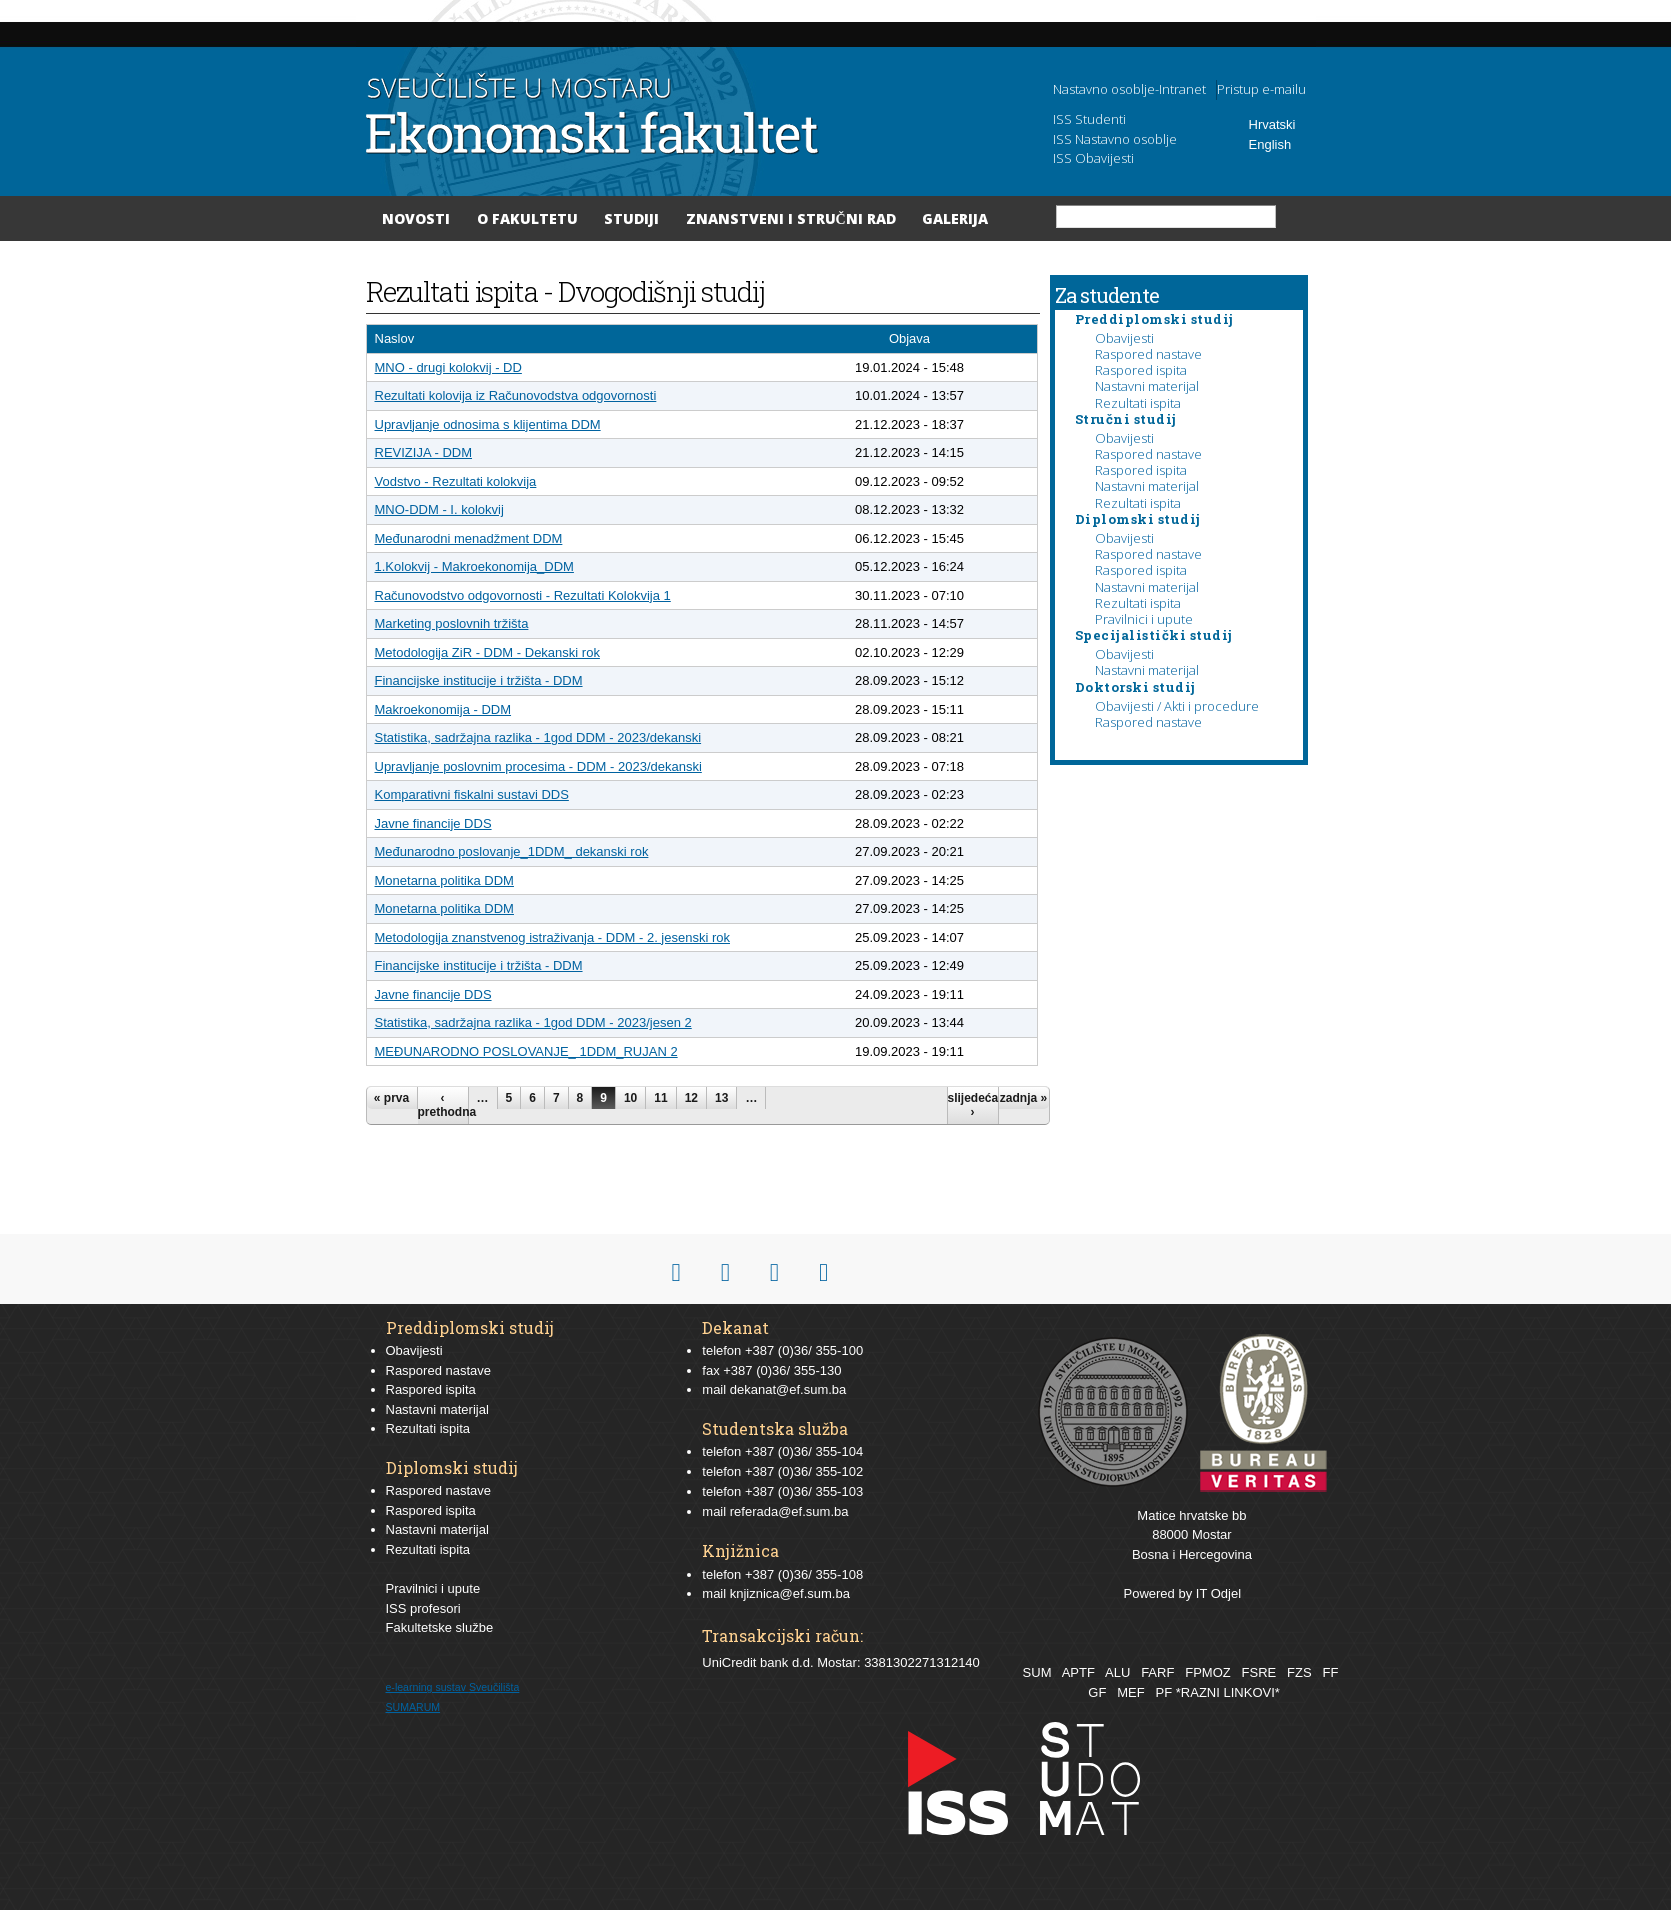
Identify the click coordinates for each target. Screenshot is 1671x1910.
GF (1097, 1692)
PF (1164, 1692)
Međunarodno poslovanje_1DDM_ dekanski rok (512, 851)
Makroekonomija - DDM (443, 709)
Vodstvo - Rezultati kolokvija (456, 481)
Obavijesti (1124, 338)
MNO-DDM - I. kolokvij (439, 509)
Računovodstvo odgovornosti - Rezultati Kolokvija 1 (523, 595)
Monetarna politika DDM (444, 880)
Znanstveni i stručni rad (791, 218)
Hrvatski (1272, 124)
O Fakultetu (527, 218)
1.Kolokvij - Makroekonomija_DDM (474, 566)
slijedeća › (973, 1105)
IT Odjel (1218, 1593)
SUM (1037, 1672)
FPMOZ (1208, 1672)
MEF (1130, 1692)
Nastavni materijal (1147, 386)
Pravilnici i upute (1144, 619)
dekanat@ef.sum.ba (788, 1389)
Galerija (955, 218)
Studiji (631, 218)
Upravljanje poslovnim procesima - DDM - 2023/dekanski (538, 766)
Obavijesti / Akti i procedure (1177, 706)
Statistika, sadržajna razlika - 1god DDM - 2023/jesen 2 (533, 1022)
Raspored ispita (1141, 370)
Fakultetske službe (440, 1627)
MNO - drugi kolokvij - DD (448, 367)
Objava (909, 338)
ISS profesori (423, 1608)
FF (1330, 1672)
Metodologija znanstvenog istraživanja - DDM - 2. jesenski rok (553, 937)
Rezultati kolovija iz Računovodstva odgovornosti (516, 395)
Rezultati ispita (1138, 403)
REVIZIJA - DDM (424, 452)
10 (630, 1098)
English (1270, 144)
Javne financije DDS (433, 823)
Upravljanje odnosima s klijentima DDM (488, 424)
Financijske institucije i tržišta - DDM (479, 680)
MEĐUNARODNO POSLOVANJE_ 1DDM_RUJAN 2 (526, 1051)
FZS (1299, 1672)
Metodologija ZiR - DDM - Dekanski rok (487, 652)
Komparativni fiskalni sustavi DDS (472, 794)
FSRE (1259, 1672)
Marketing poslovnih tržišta (452, 623)
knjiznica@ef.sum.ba (790, 1593)
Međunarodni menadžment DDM (469, 538)
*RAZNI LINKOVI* (1228, 1692)
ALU (1117, 1672)
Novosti (416, 218)
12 (691, 1098)
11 (660, 1098)
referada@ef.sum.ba (789, 1511)
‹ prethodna (443, 1105)
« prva (391, 1098)
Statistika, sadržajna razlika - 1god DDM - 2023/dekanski (538, 737)
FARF (1157, 1672)
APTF (1078, 1672)
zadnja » (1023, 1098)
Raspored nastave (1148, 354)
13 (721, 1098)
